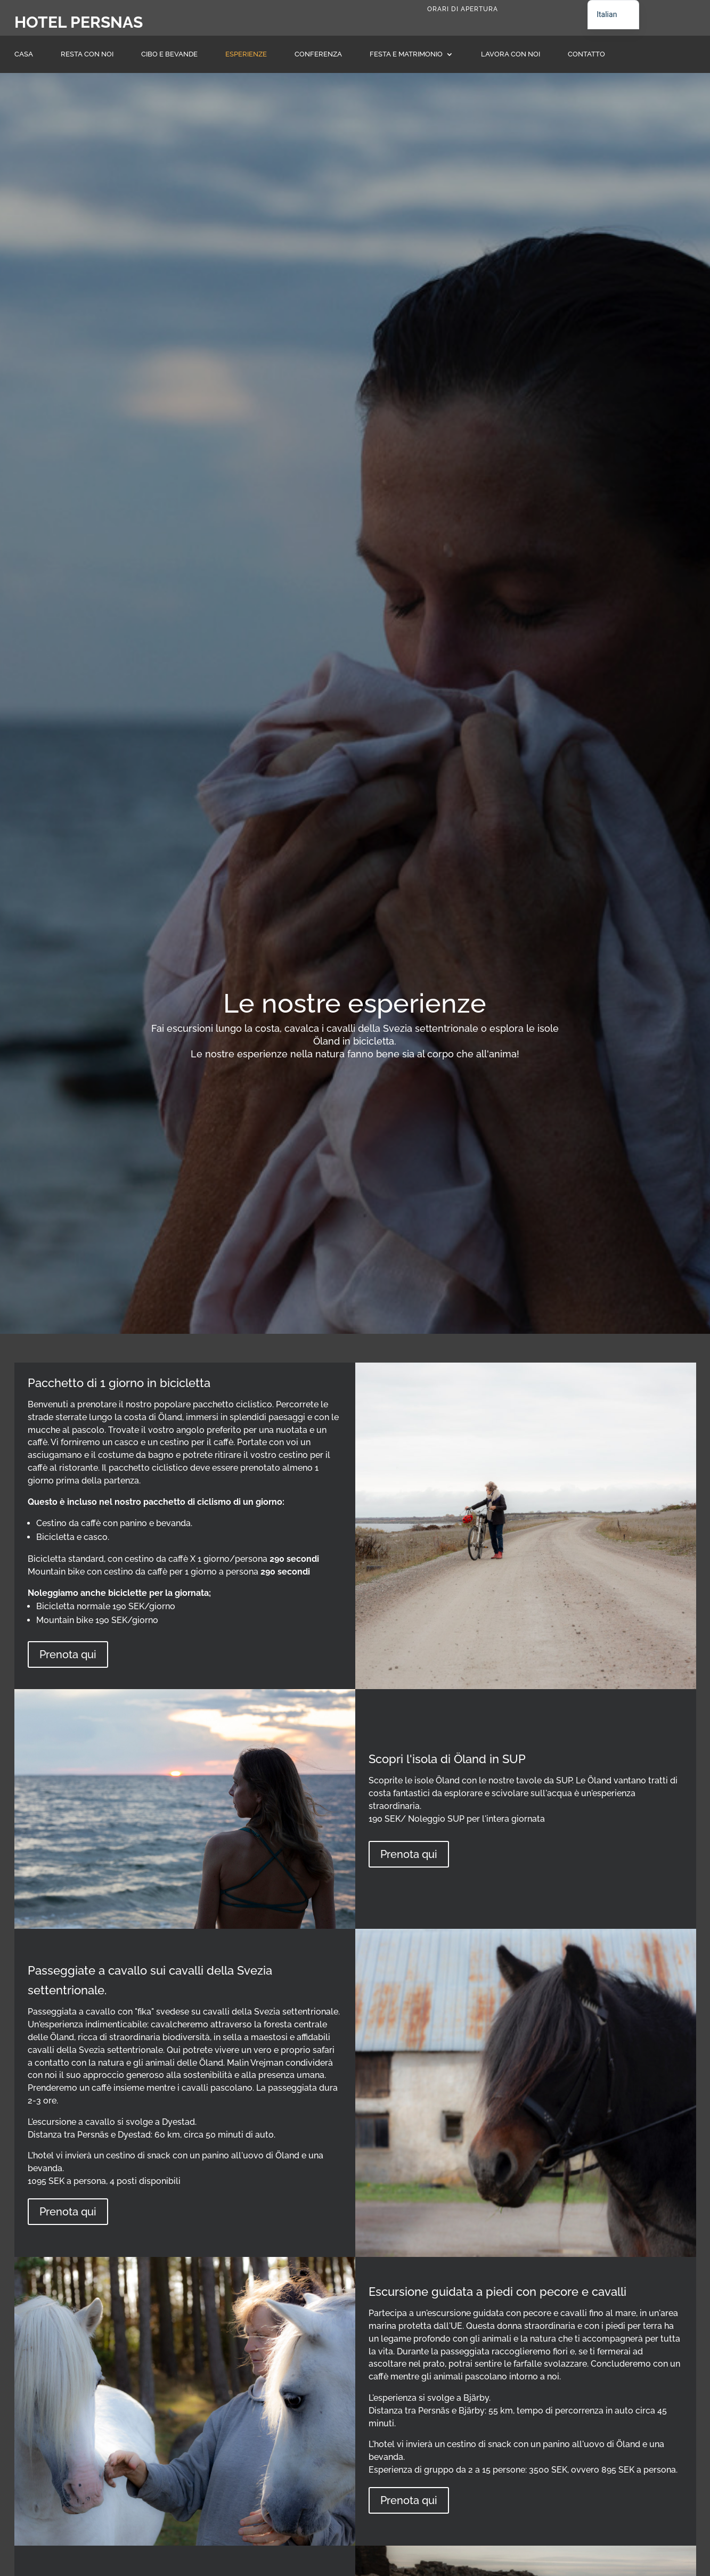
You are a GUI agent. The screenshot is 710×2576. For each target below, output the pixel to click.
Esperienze (246, 54)
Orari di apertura (462, 9)
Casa (23, 54)
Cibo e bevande (169, 54)
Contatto (586, 54)
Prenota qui (67, 1654)
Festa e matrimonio (406, 54)
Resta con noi (87, 54)
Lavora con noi (510, 54)
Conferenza (318, 54)
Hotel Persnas (78, 22)
